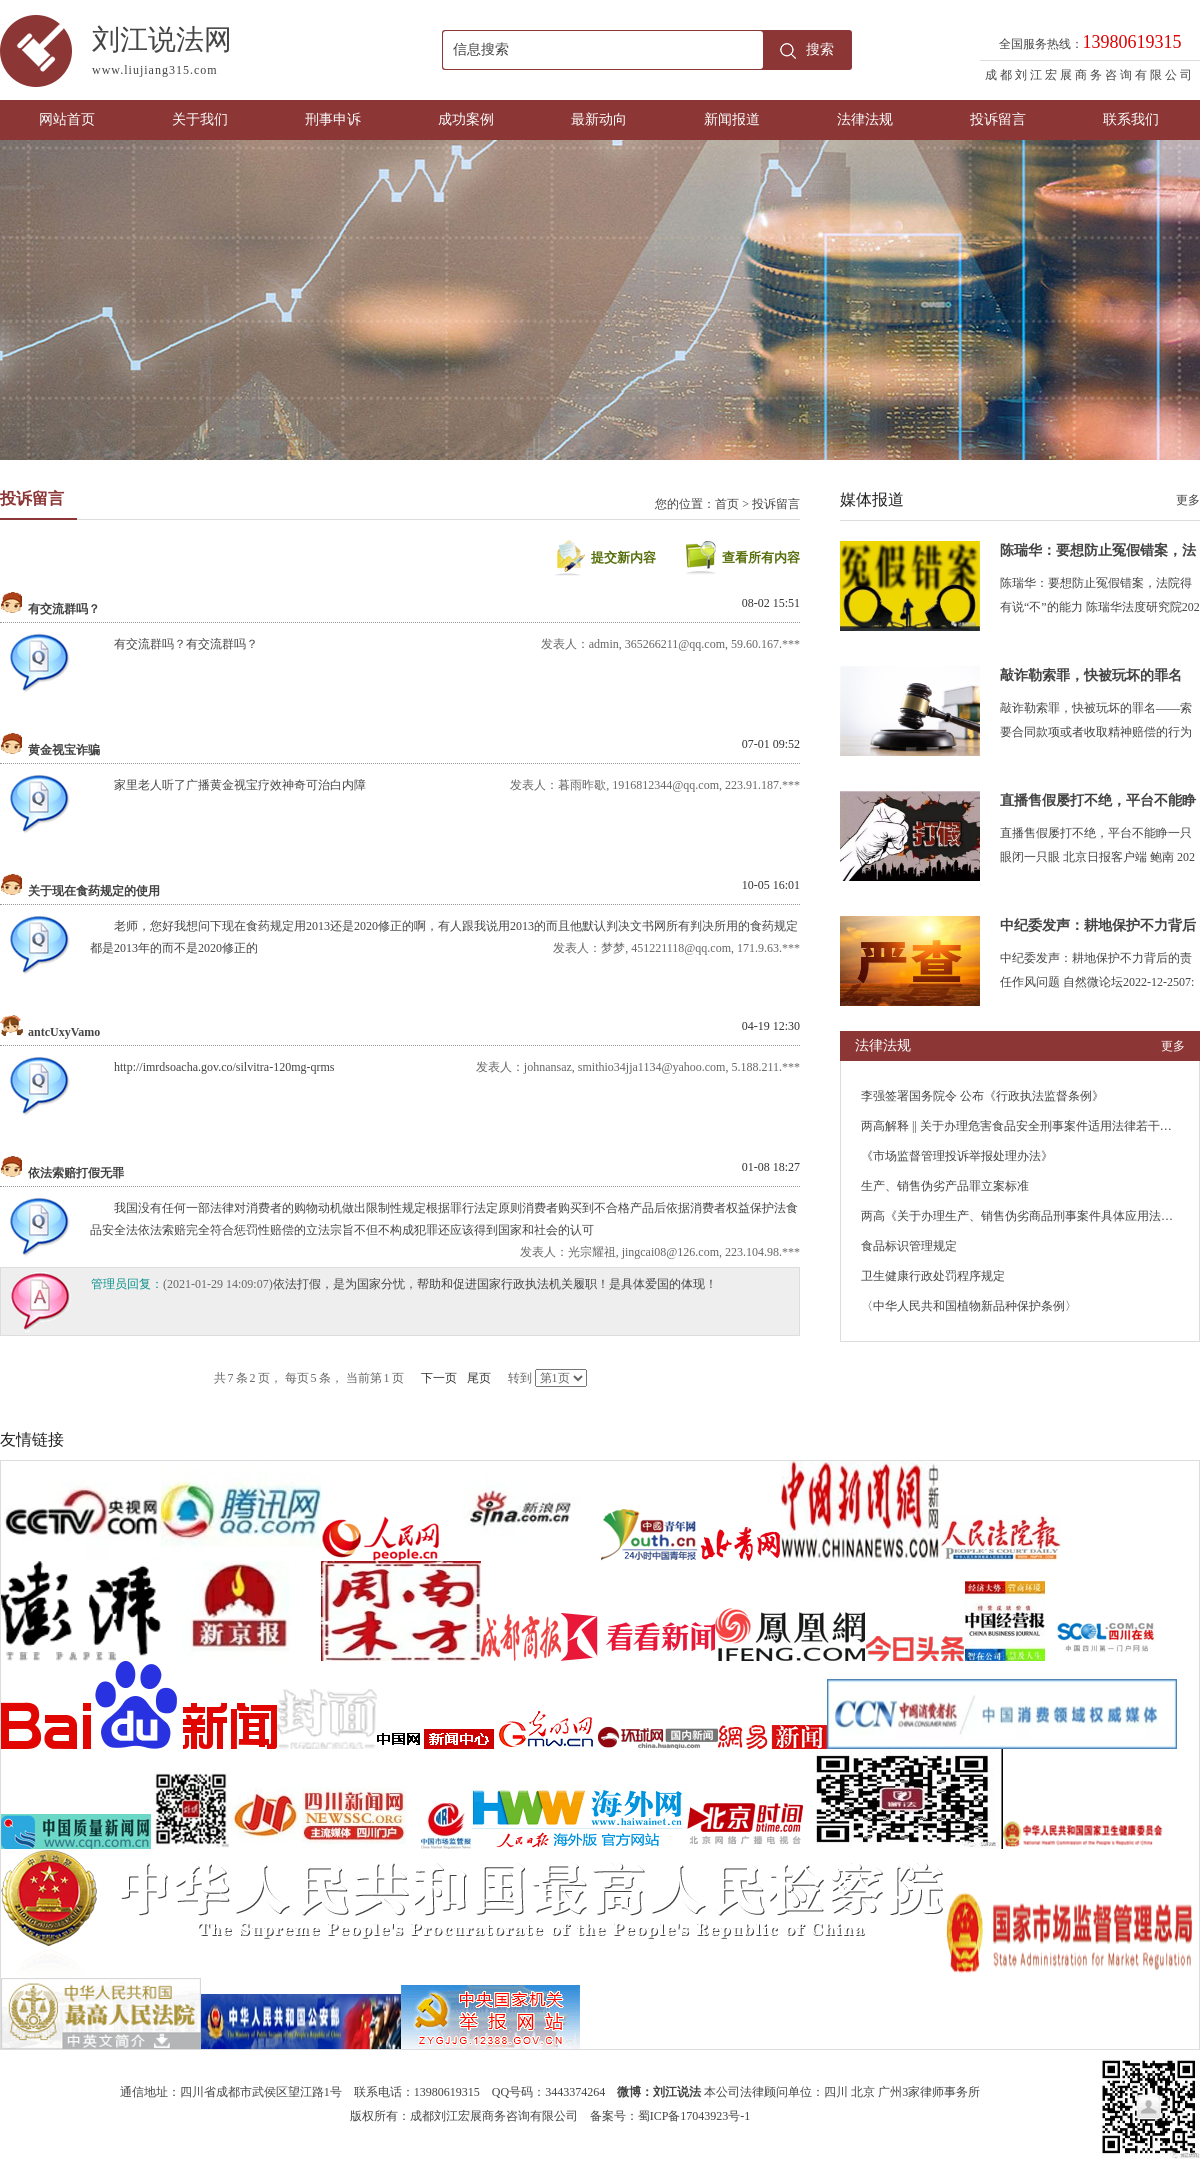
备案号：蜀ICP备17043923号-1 (670, 2116)
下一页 (439, 1378)
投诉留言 (998, 119)
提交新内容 (623, 557)
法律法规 (865, 119)
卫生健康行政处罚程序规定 (933, 1276)
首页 (727, 504)
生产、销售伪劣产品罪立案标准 (945, 1186)
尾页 (479, 1378)
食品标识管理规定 (909, 1246)
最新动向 (599, 119)
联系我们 (1131, 119)
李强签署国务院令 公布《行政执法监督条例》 (982, 1096)
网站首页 (67, 119)
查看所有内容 (761, 557)
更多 (1188, 500)
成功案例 (466, 119)
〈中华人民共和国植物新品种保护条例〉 (969, 1306)
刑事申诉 (333, 119)
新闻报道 (732, 119)
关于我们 (200, 119)
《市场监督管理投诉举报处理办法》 (957, 1156)
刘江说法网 (267, 54)
